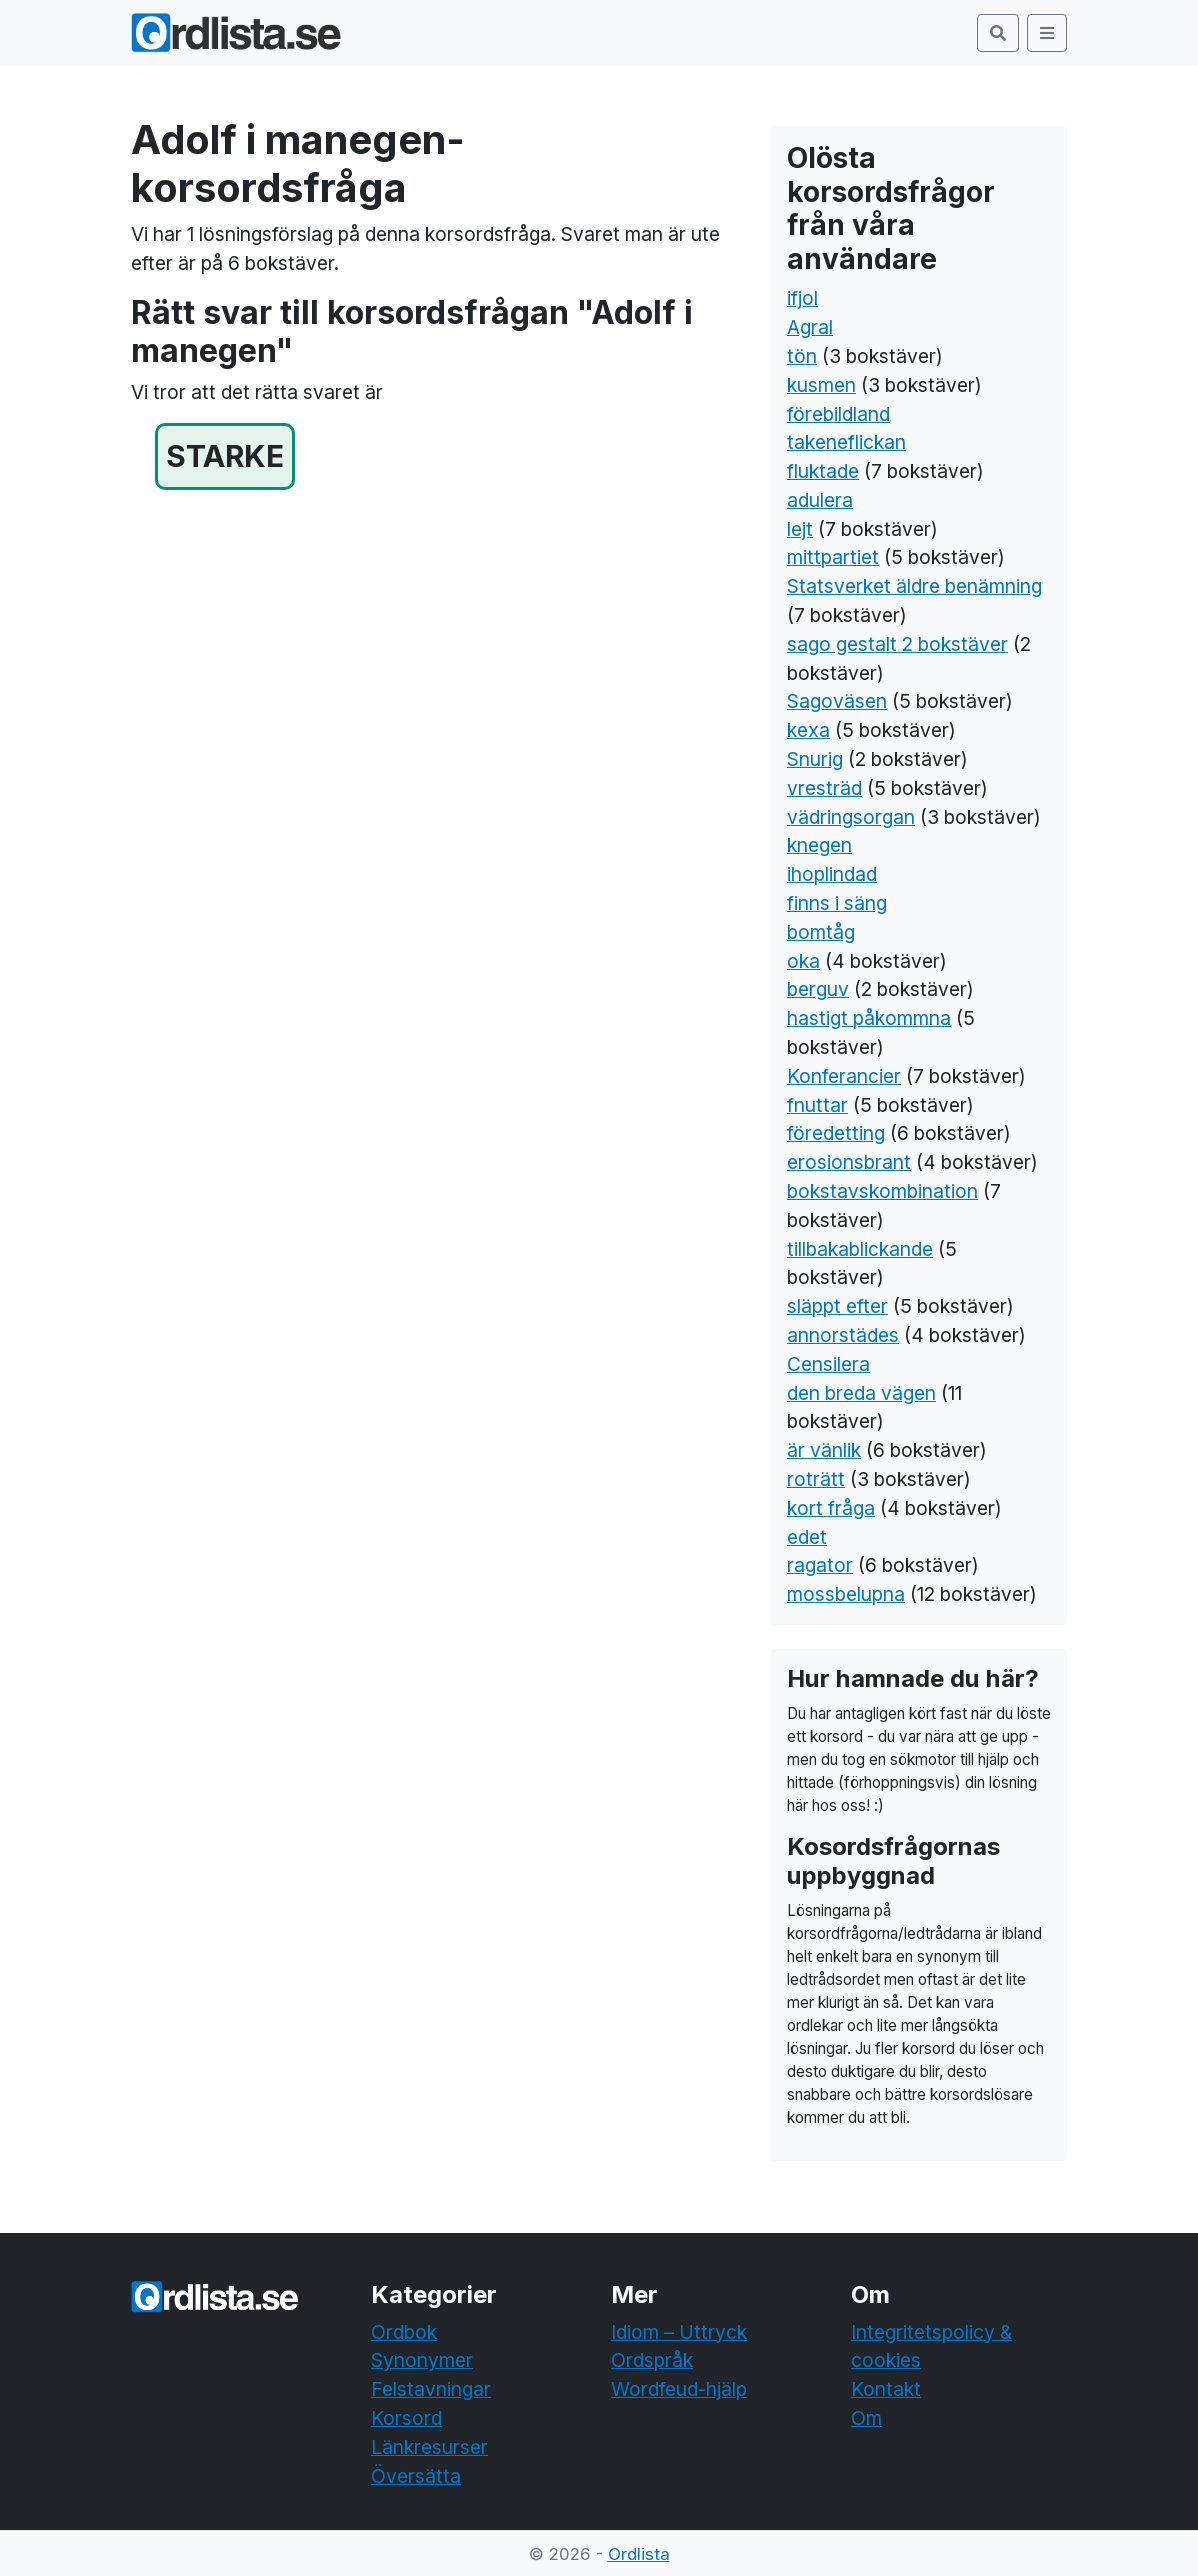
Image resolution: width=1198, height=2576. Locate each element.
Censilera (828, 1364)
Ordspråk (652, 2360)
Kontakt (886, 2389)
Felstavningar (431, 2389)
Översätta (416, 2476)
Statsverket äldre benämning (914, 586)
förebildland (838, 414)
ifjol (802, 298)
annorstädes (843, 1335)
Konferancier (844, 1076)
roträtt (816, 1479)
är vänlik (824, 1450)
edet (807, 1537)
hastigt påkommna (869, 1018)
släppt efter (837, 1306)
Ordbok (404, 2332)
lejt (800, 529)
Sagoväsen (837, 701)
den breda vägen (861, 1393)
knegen (819, 845)
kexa (808, 730)
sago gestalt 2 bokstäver (897, 644)
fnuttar (817, 1105)
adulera (820, 500)
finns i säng (837, 903)
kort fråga (831, 1508)
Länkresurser (429, 2447)
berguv (818, 989)
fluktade (823, 471)
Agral (810, 327)
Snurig (815, 759)
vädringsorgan (851, 817)
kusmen (821, 385)
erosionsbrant (849, 1162)
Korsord (406, 2418)
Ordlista (639, 2554)
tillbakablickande (860, 1249)
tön (802, 356)
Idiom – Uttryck (679, 2332)
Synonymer (422, 2360)
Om (866, 2418)
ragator (820, 1565)
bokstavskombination (882, 1191)
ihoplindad (832, 874)
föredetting (836, 1133)
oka (803, 961)
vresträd (824, 788)
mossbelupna (846, 1594)
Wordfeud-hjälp (679, 2389)
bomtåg (821, 932)
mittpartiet (833, 557)
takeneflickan (846, 442)
